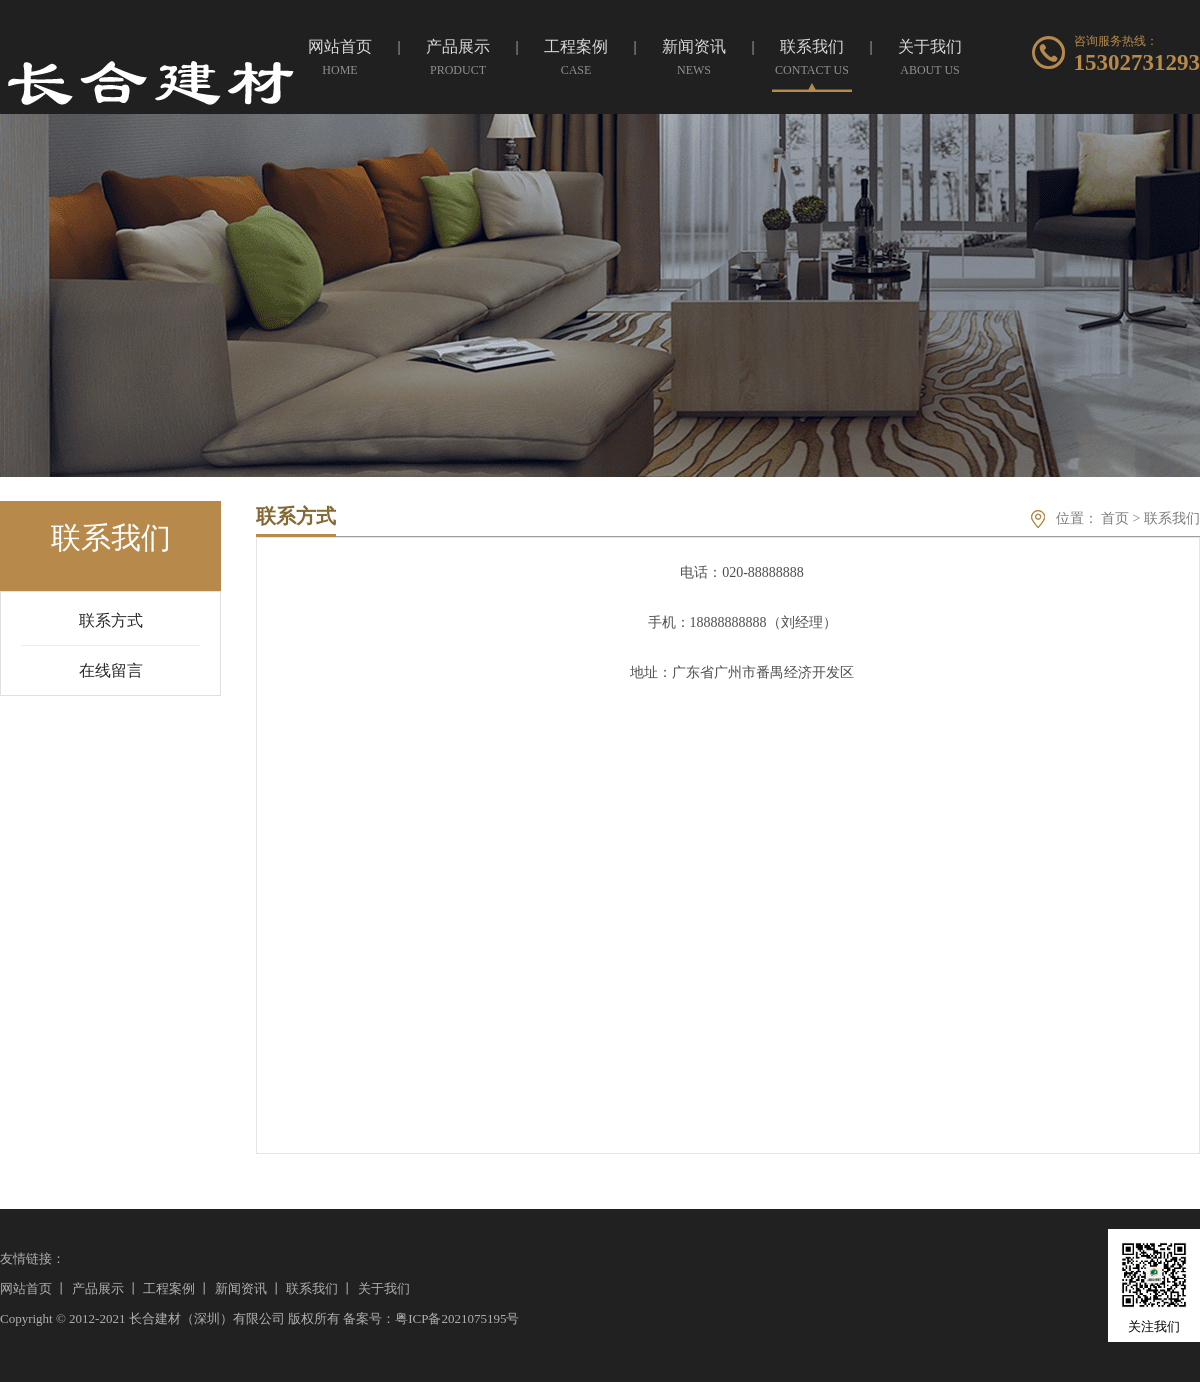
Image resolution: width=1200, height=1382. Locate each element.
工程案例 (169, 1288)
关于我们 (384, 1288)
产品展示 (98, 1288)
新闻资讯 (241, 1288)
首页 (1115, 518)
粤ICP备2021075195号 (457, 1318)
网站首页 (26, 1288)
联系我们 (1172, 518)
